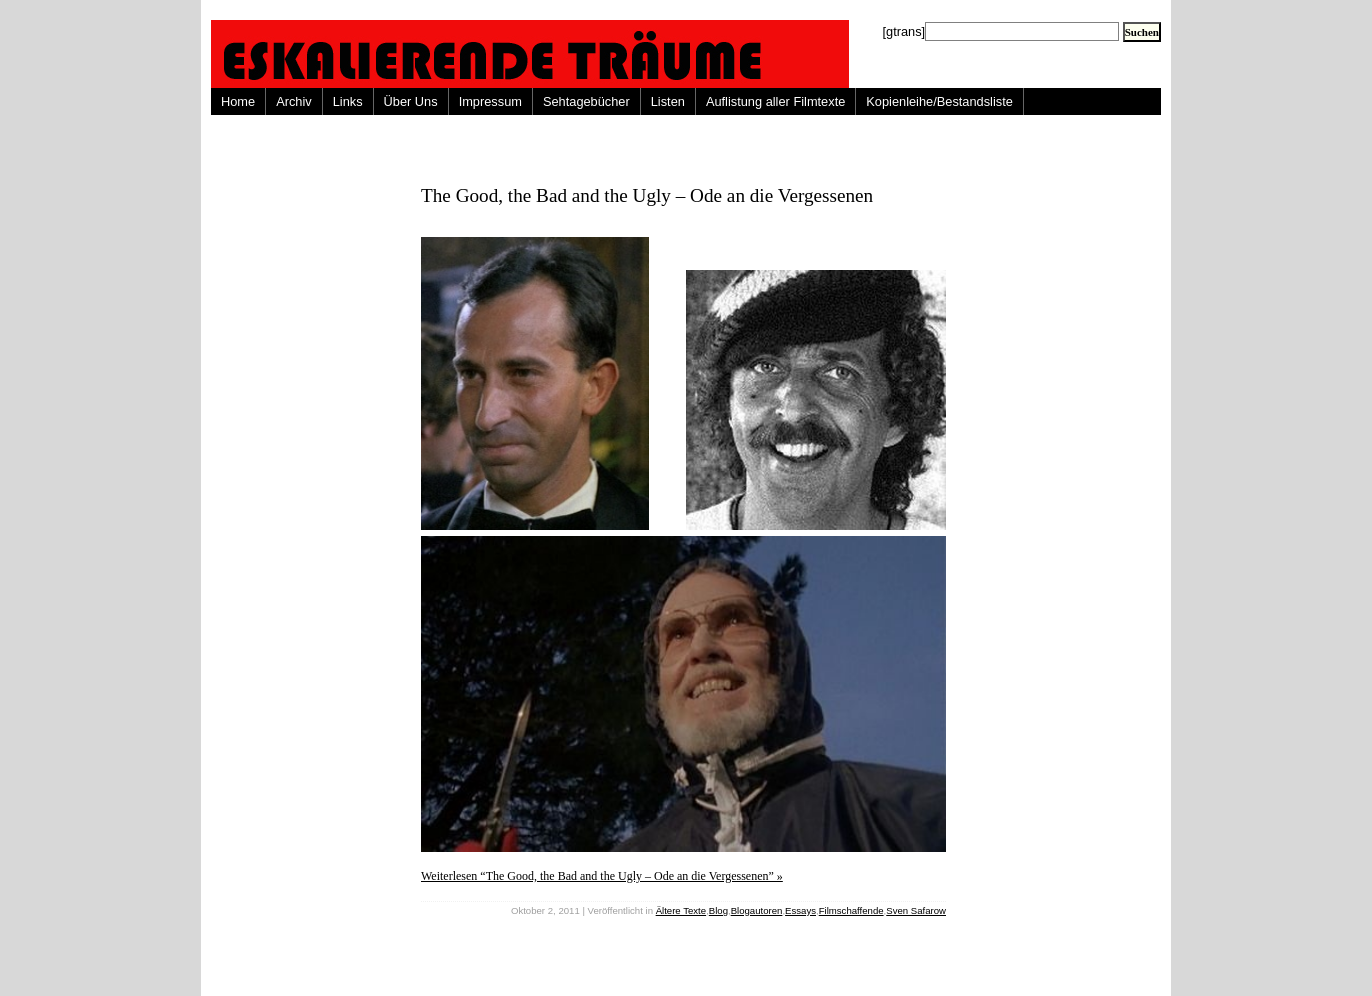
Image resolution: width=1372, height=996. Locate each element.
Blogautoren (757, 910)
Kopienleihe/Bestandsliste (939, 101)
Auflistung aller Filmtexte (775, 101)
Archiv (294, 101)
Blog (718, 910)
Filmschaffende (851, 910)
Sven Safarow (916, 910)
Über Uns (411, 101)
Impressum (490, 101)
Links (348, 101)
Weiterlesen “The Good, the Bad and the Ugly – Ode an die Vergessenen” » (602, 876)
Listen (668, 101)
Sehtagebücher (586, 101)
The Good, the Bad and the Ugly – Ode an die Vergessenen (647, 195)
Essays (800, 910)
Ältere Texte (681, 910)
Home (238, 101)
